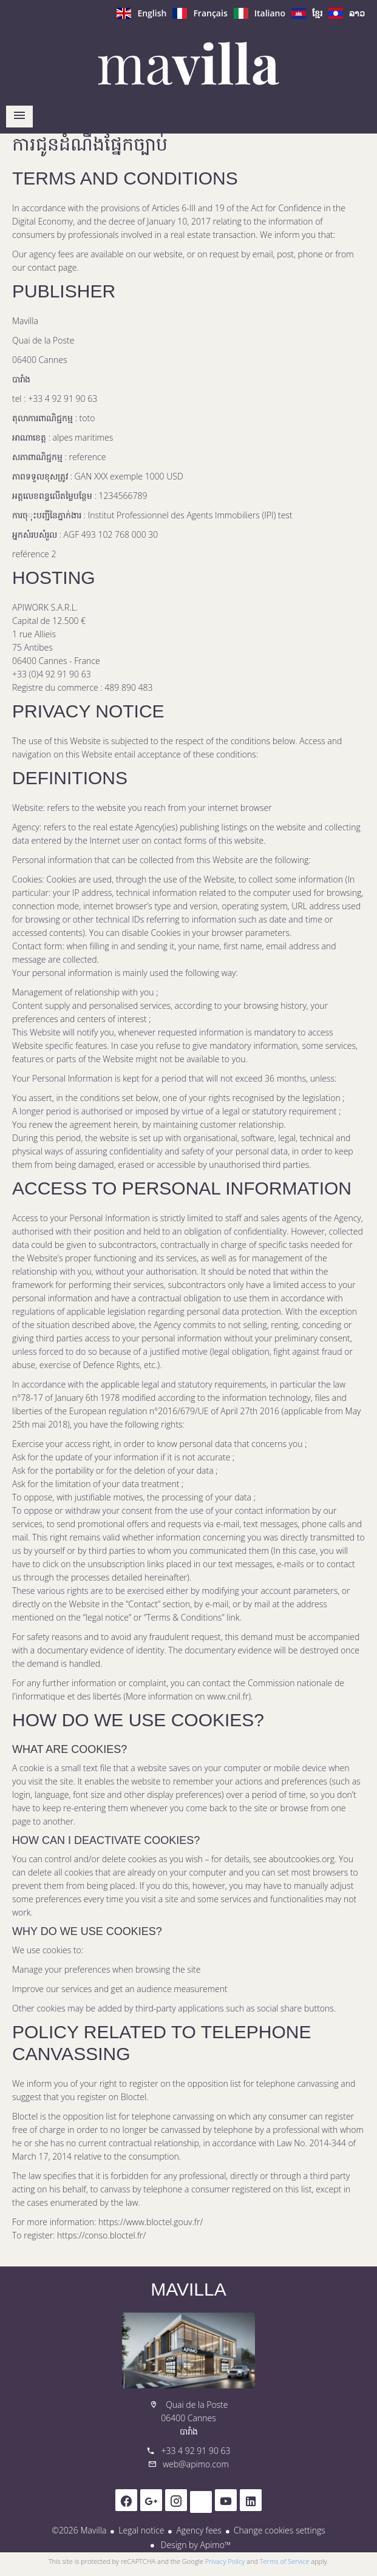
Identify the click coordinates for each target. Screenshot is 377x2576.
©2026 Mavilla (79, 2530)
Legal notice (141, 2530)
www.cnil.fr (227, 1696)
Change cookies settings (279, 2530)
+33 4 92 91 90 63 (195, 2450)
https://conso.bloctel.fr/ (101, 2235)
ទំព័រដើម (189, 63)
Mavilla (188, 2289)
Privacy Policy (225, 2561)
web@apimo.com (196, 2464)
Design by (194, 2545)
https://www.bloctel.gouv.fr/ (150, 2222)
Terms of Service (285, 2561)
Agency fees (198, 2530)
